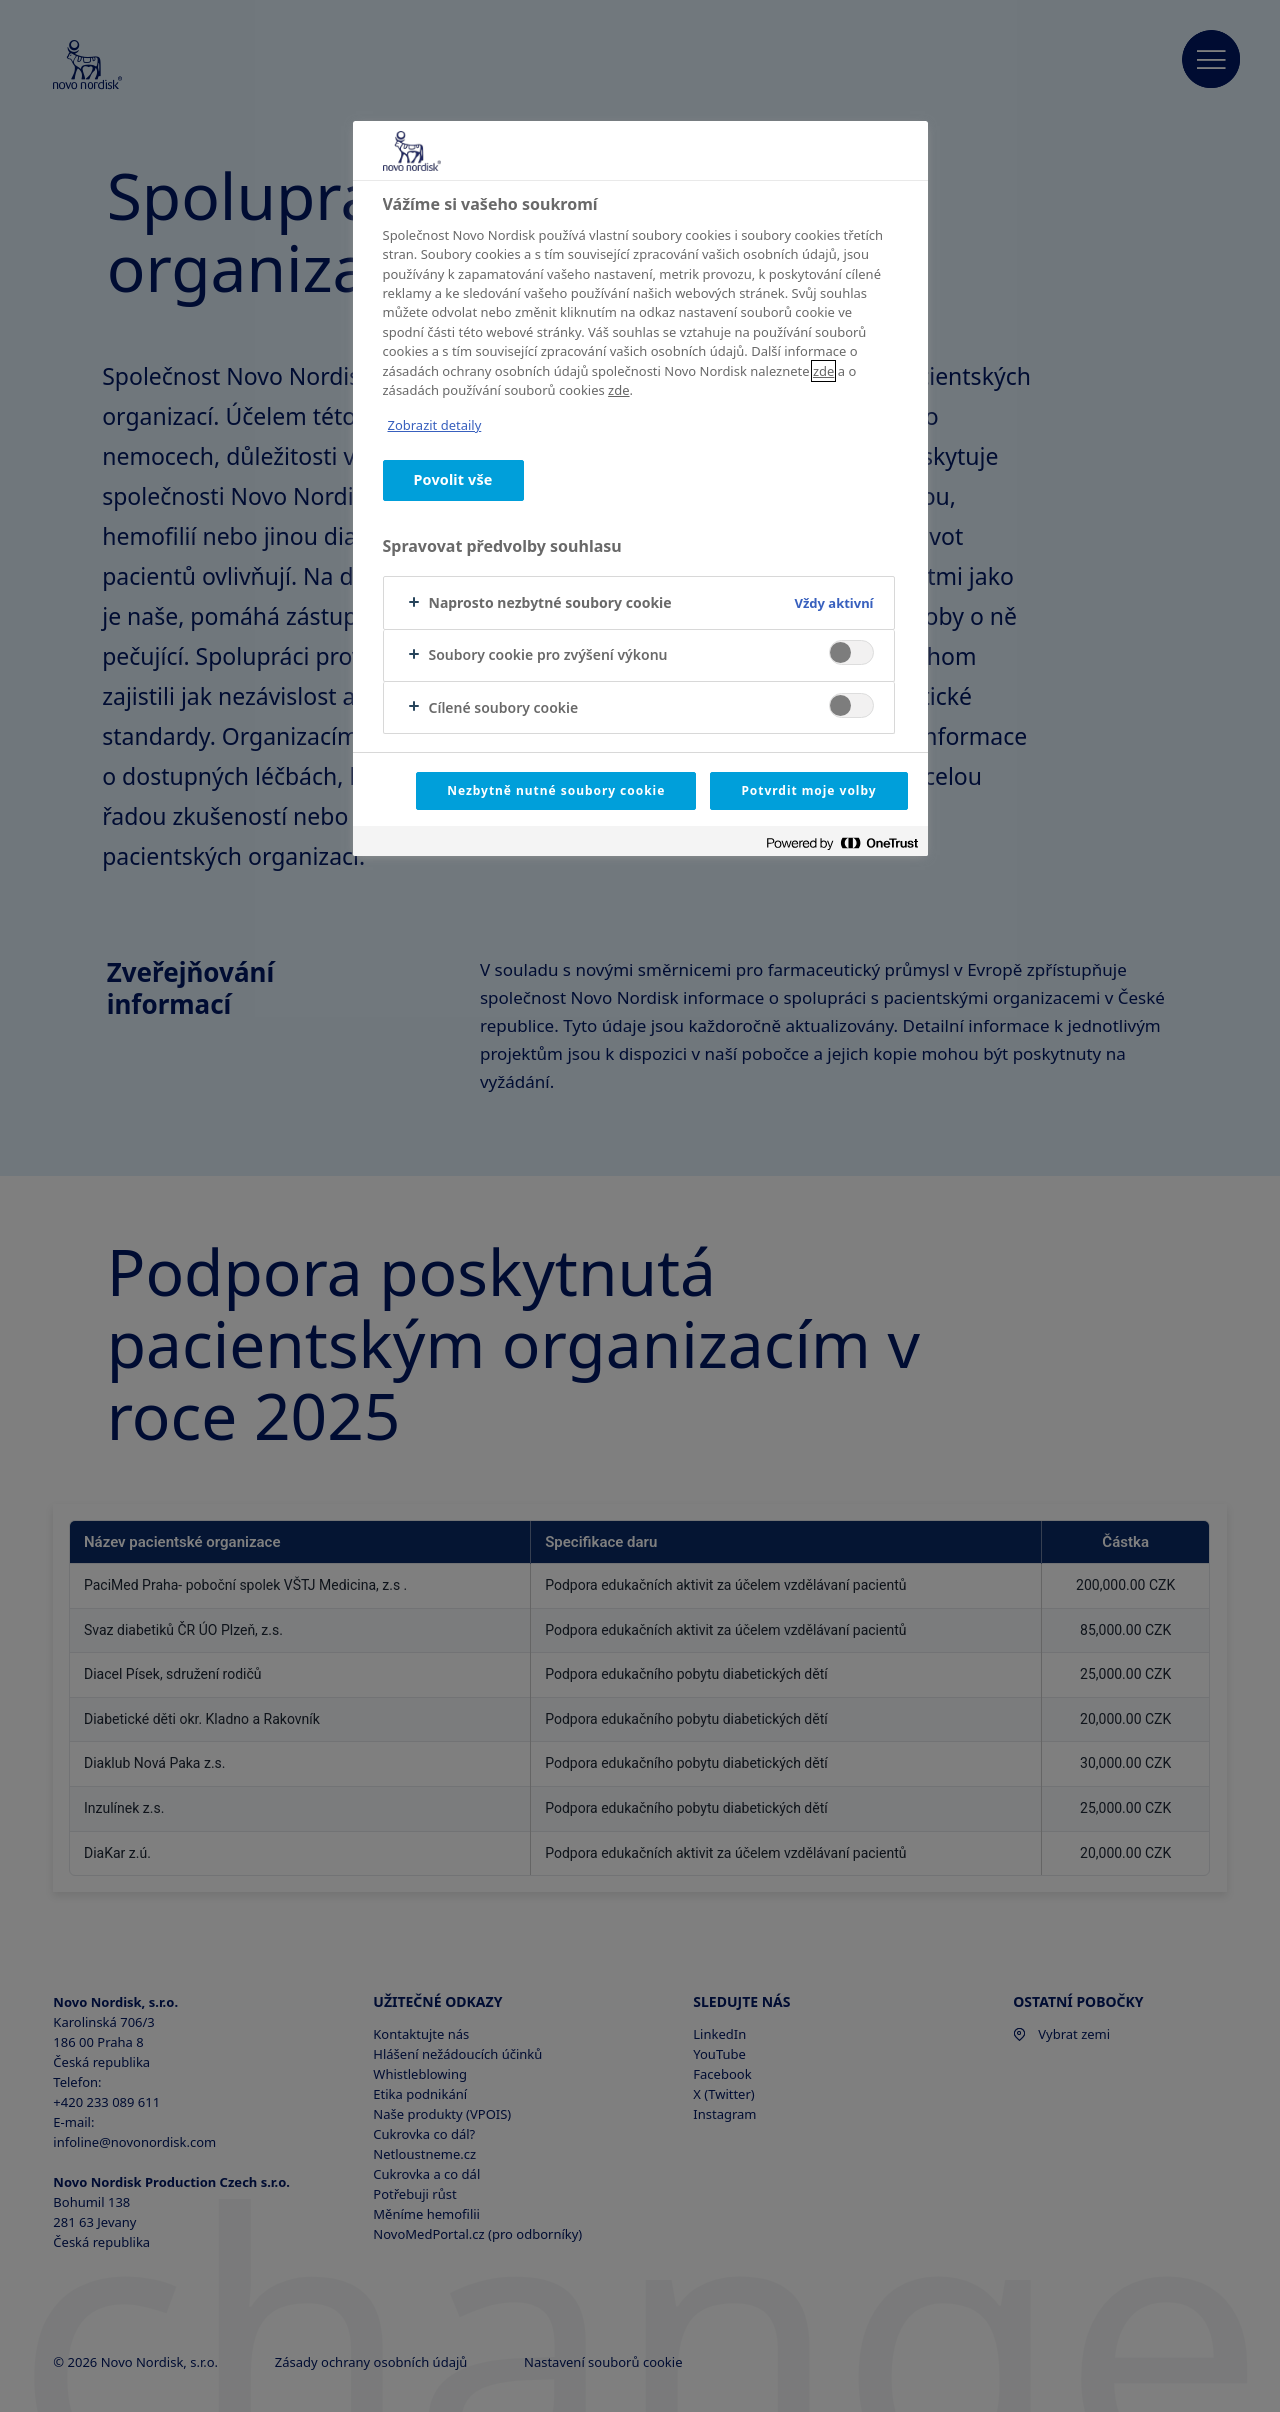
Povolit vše (453, 479)
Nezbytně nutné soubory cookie (556, 790)
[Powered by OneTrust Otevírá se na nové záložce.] (842, 843)
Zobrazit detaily (435, 425)
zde (823, 371)
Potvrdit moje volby (808, 790)
